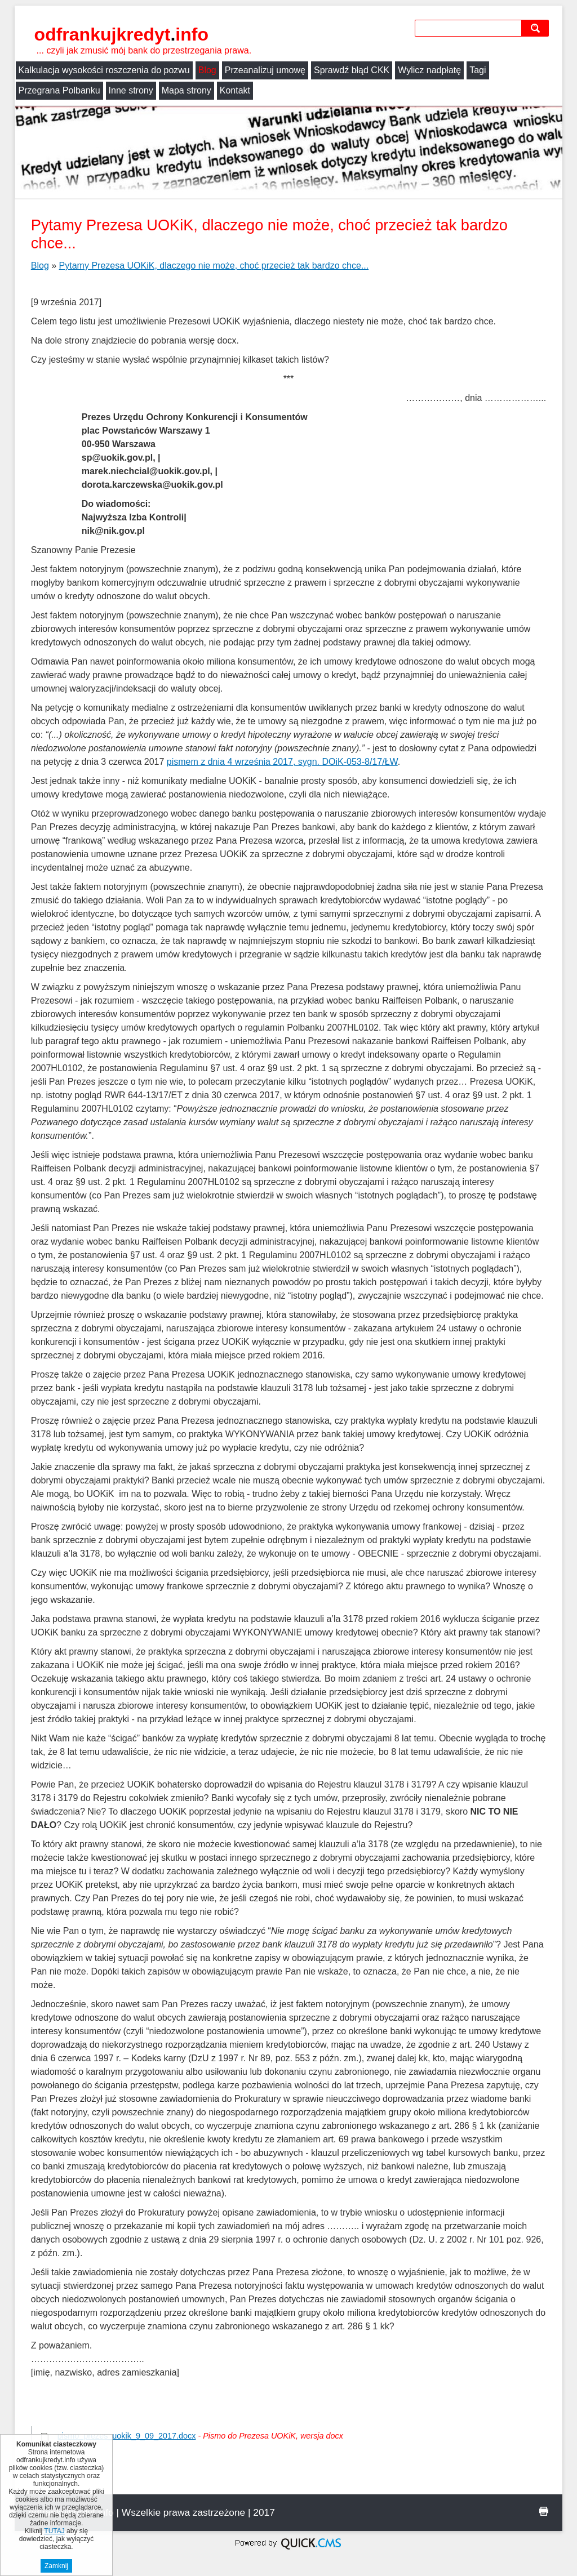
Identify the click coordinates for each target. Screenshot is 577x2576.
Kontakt (235, 90)
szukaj (537, 28)
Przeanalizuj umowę (265, 70)
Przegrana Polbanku (59, 90)
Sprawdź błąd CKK (351, 70)
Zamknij (56, 2566)
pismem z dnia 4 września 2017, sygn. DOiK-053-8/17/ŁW (282, 761)
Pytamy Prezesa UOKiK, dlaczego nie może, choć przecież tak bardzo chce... (214, 265)
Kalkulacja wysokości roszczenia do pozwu (104, 70)
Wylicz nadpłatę (429, 70)
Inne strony (131, 90)
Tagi (477, 70)
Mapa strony (186, 90)
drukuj (543, 2511)
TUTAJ (54, 2531)
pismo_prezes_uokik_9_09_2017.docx (126, 2435)
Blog (207, 70)
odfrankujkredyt (121, 34)
